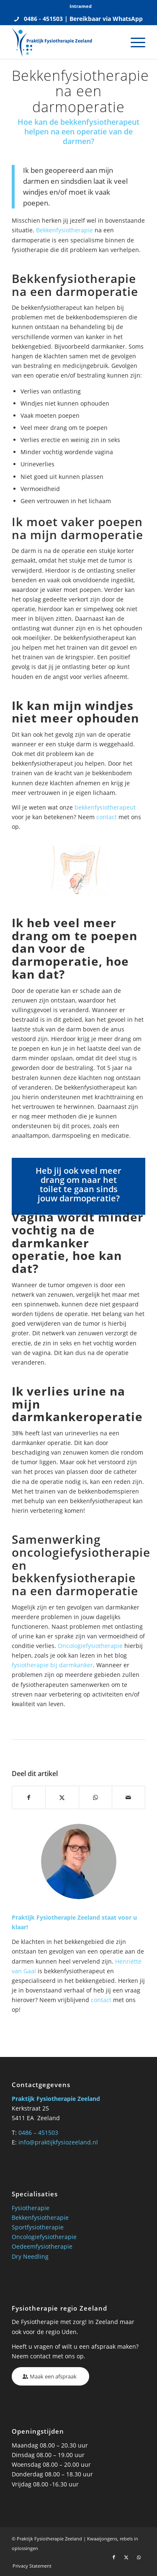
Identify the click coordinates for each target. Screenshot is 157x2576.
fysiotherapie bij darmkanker (52, 1665)
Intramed (80, 6)
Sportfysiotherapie (38, 2227)
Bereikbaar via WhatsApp (106, 19)
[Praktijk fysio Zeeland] (65, 42)
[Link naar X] (126, 2557)
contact (106, 817)
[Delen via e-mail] (128, 1797)
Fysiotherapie (30, 2208)
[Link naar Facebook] (114, 2557)
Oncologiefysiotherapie (90, 1646)
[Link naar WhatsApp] (139, 2557)
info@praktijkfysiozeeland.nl (58, 2142)
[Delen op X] (62, 1797)
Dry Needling (30, 2256)
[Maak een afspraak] (50, 2376)
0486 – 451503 (38, 2132)
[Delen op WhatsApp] (95, 1797)
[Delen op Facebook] (28, 1797)
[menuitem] (80, 6)
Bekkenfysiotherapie (64, 230)
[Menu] (133, 42)
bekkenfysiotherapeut (105, 807)
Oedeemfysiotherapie (42, 2246)
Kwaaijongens (102, 2538)
